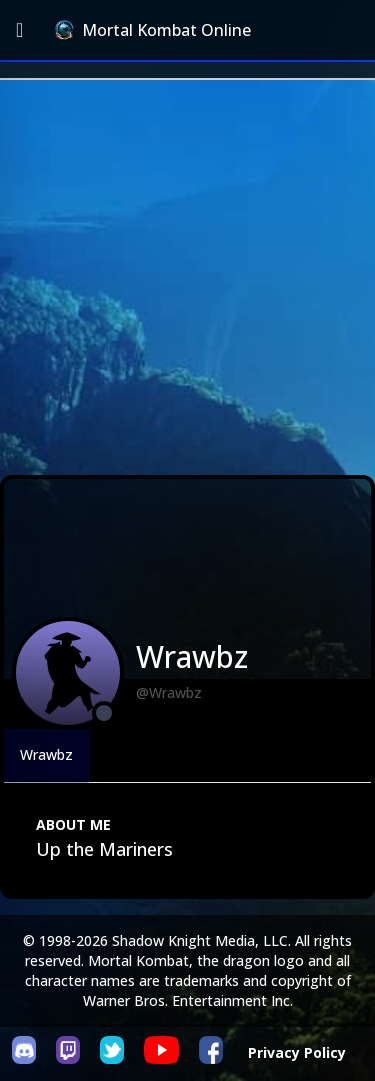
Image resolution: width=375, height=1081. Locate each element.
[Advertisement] (187, 277)
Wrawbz (46, 754)
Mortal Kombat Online (153, 30)
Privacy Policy (297, 1052)
